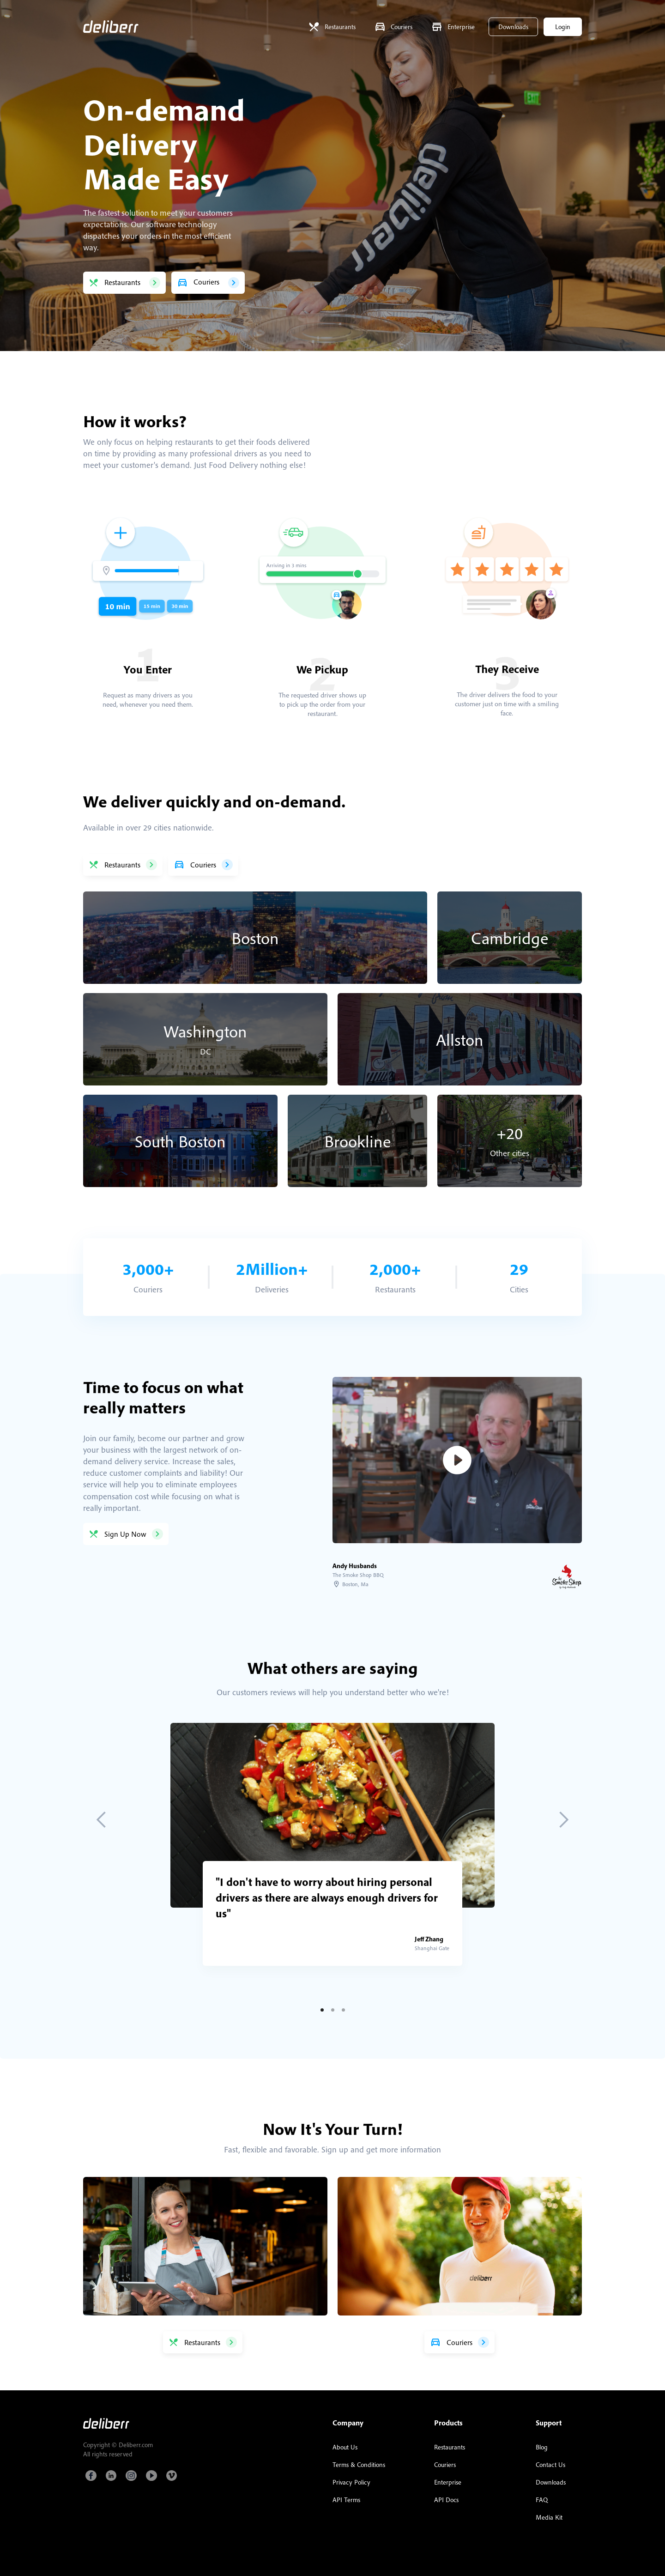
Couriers (445, 2465)
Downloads (513, 27)
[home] (111, 27)
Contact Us (550, 2465)
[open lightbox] (457, 1460)
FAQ (542, 2500)
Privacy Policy (351, 2482)
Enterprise (447, 2482)
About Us (344, 2447)
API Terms (346, 2500)
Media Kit (549, 2517)
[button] (101, 1820)
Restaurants (449, 2447)
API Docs (446, 2500)
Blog (542, 2447)
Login (562, 27)
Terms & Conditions (358, 2465)
